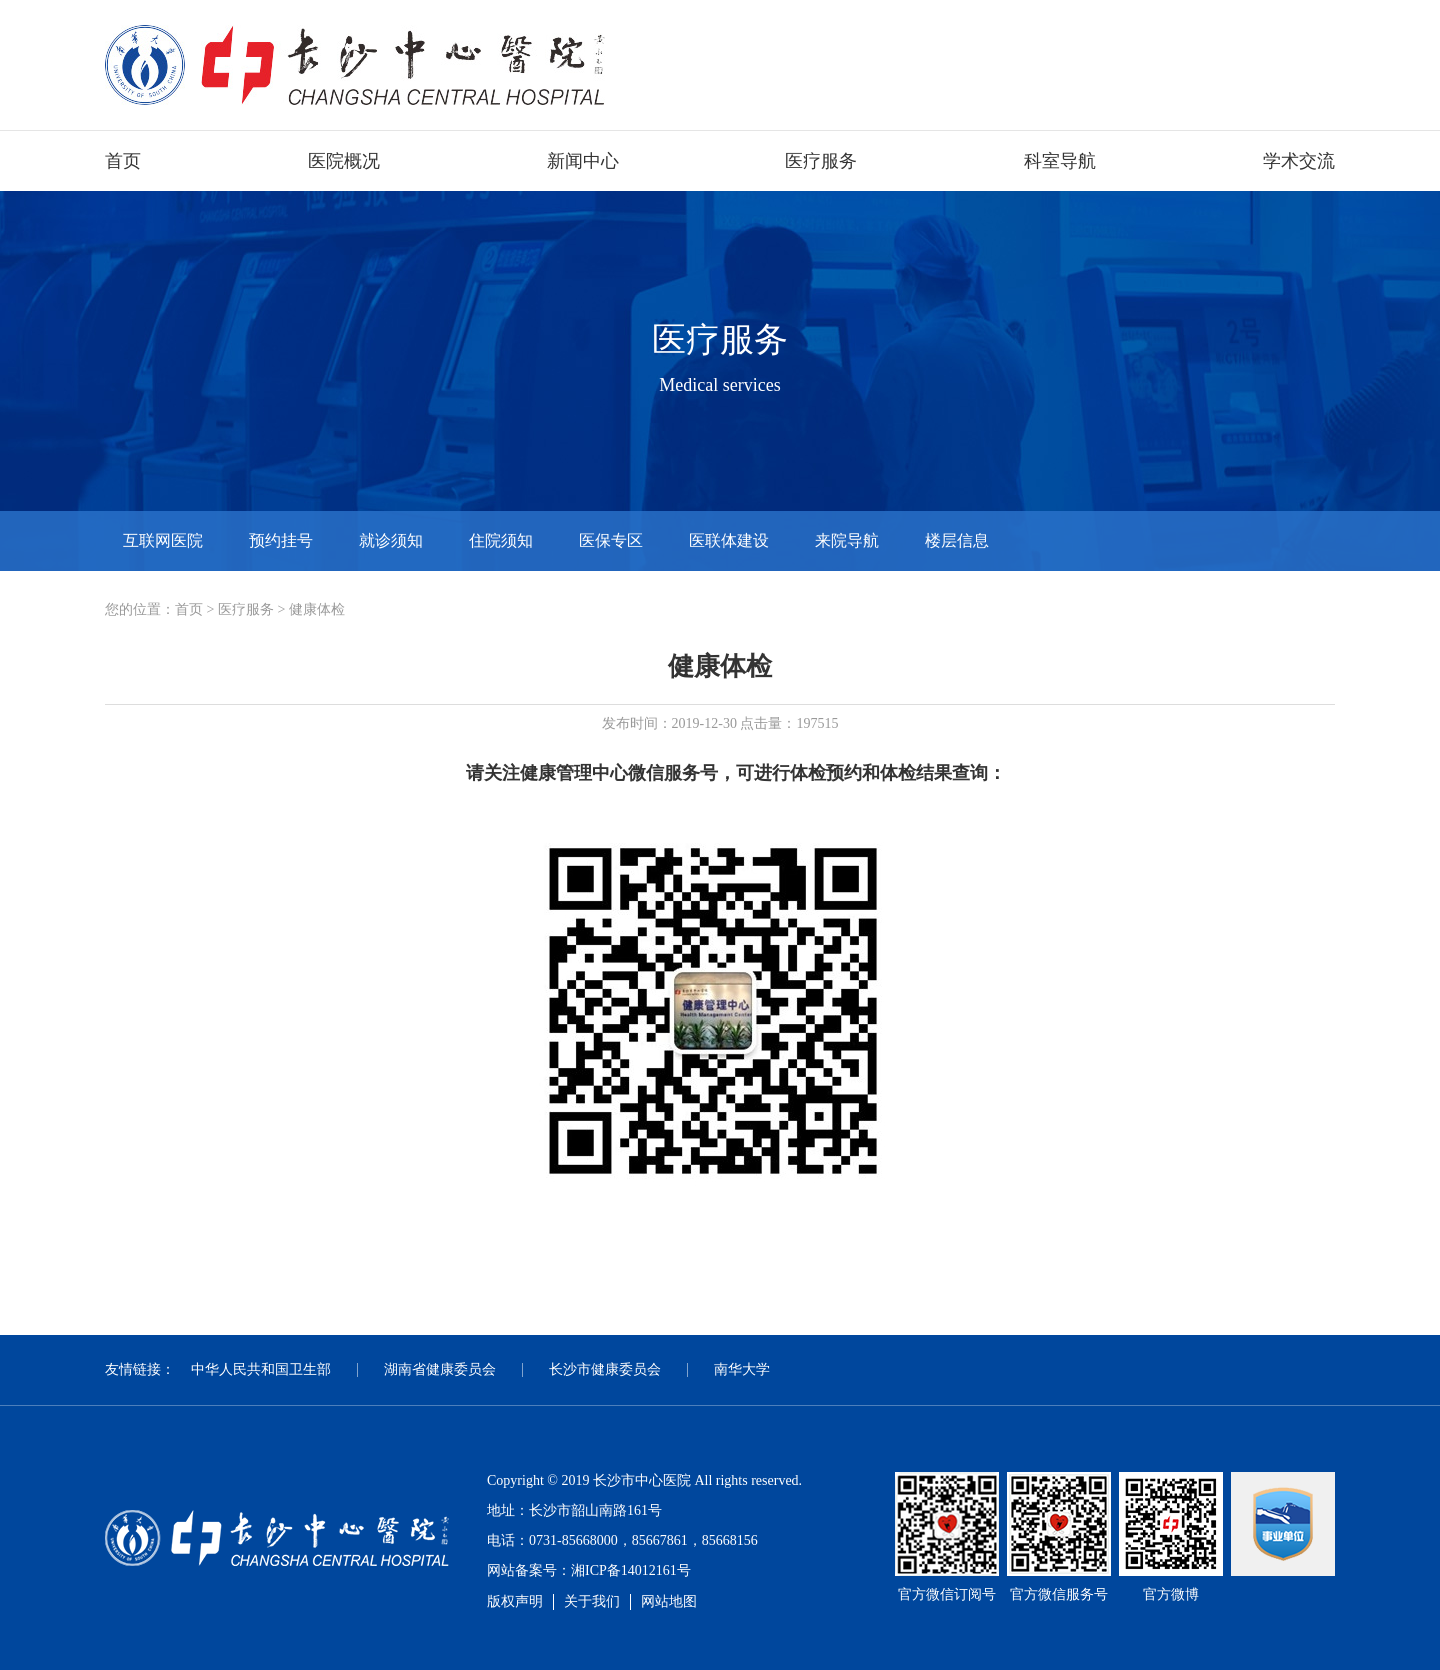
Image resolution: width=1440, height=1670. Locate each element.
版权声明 (515, 1601)
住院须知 (501, 540)
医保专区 (611, 540)
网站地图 (669, 1601)
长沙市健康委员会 (605, 1369)
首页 (123, 161)
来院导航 (847, 540)
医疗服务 (821, 161)
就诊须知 (391, 540)
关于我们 (592, 1601)
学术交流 (1299, 161)
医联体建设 (729, 540)
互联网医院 (163, 540)
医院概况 (344, 161)
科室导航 (1060, 161)
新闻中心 (583, 161)
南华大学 (742, 1369)
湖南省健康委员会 (440, 1369)
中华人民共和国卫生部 (261, 1369)
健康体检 (317, 609)
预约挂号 (281, 540)
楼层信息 (957, 540)
